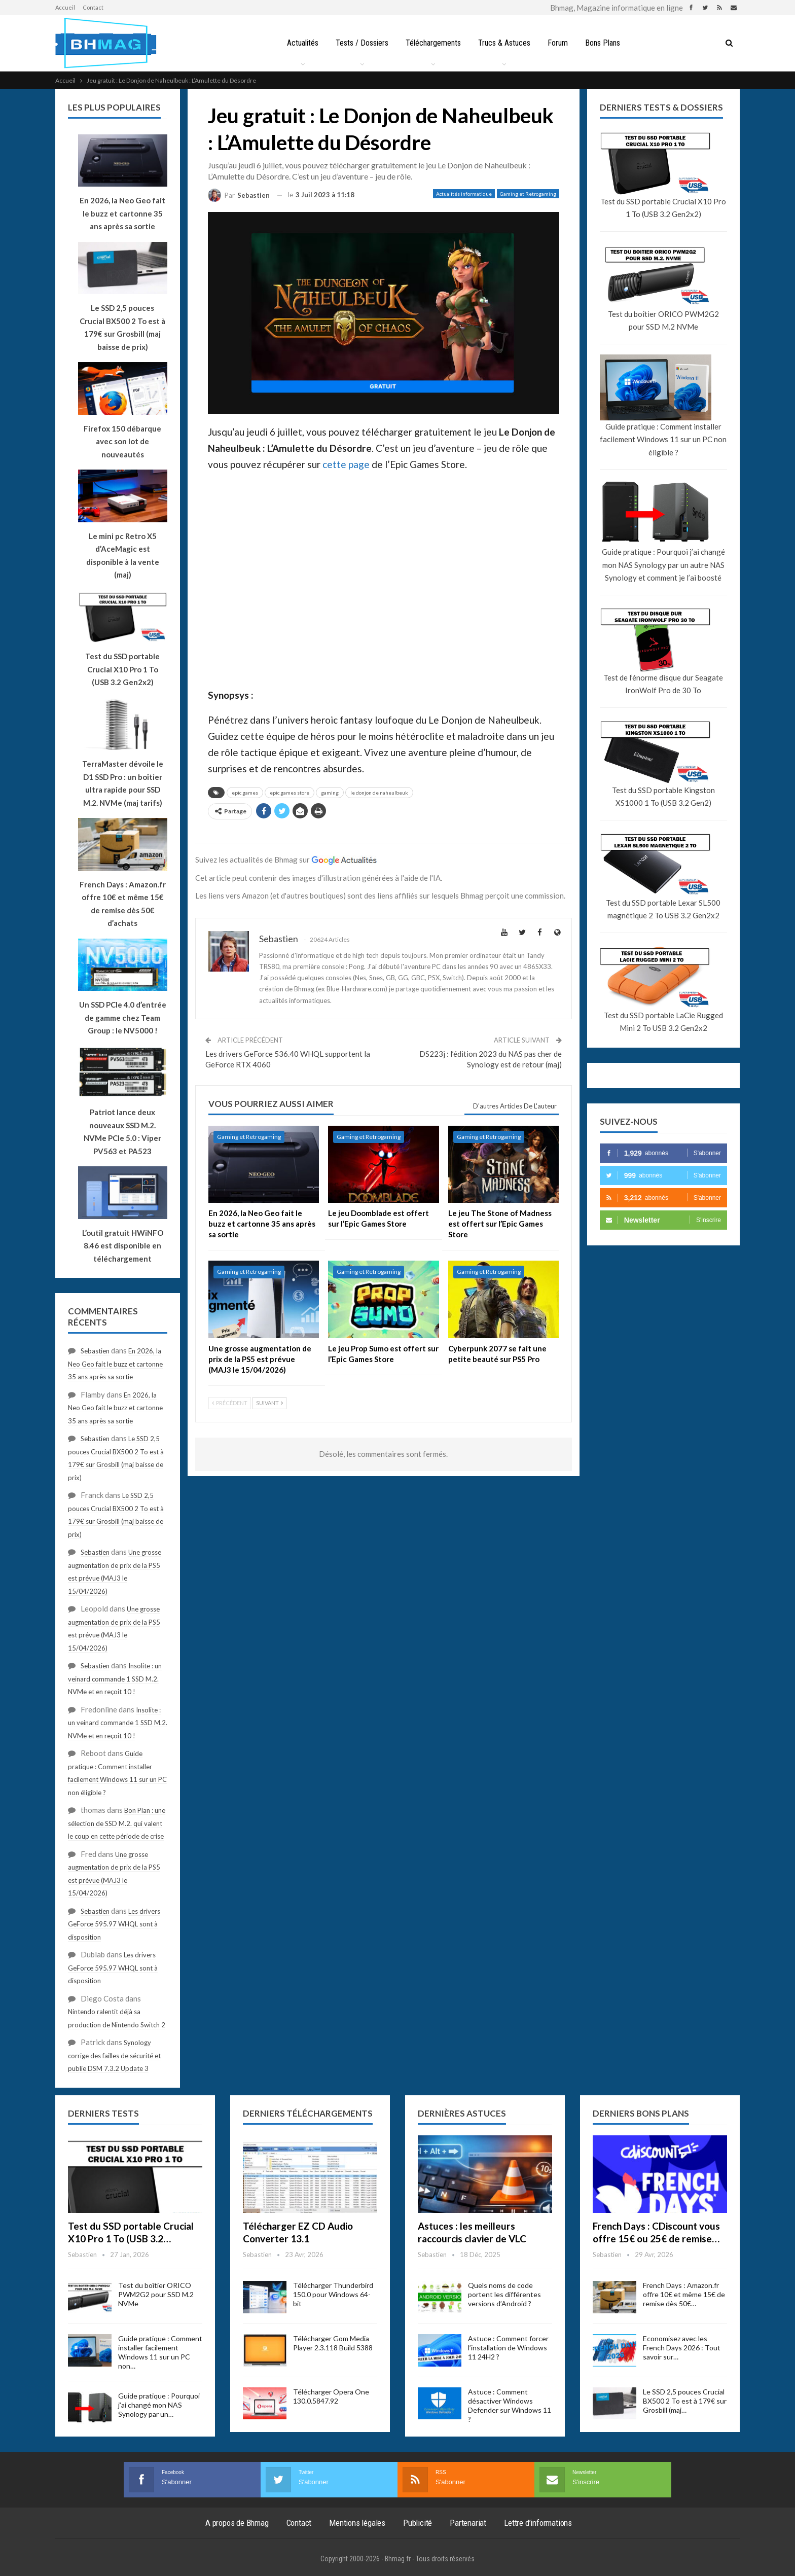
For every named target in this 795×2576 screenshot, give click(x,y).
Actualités (298, 43)
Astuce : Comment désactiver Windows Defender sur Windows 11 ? (509, 2405)
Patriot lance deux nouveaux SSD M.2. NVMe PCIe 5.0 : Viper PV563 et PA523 (122, 1131)
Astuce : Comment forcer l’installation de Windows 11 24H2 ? (508, 2347)
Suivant (269, 1403)
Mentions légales (357, 2523)
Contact (93, 7)
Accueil (65, 7)
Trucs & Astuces (505, 43)
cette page (346, 464)
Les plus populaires (114, 107)
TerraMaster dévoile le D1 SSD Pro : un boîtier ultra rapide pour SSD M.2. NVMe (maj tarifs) (122, 783)
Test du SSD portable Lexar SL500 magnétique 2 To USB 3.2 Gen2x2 (663, 909)
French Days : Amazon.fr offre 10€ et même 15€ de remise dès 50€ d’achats (123, 904)
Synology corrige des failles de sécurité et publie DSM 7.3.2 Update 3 (114, 2055)
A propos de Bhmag (237, 2523)
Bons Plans (606, 43)
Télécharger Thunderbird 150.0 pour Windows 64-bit (333, 2294)
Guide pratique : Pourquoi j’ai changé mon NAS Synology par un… (159, 2404)
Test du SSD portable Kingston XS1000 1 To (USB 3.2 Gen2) (663, 796)
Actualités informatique (464, 194)
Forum (560, 43)
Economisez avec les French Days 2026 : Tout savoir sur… (681, 2347)
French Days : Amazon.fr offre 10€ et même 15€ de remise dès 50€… (684, 2294)
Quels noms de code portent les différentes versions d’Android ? (504, 2294)
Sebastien (95, 1351)
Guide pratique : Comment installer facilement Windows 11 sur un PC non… (160, 2352)
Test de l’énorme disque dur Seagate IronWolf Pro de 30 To (663, 684)
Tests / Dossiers (359, 43)
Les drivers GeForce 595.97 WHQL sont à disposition (114, 1924)
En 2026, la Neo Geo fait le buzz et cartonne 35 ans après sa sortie (115, 1364)
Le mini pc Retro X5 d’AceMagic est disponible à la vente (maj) (122, 555)
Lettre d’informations (538, 2523)
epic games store (289, 793)
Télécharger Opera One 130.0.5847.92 (331, 2396)
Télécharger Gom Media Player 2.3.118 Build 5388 (333, 2343)
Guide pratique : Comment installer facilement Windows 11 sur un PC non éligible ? (663, 439)
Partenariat (468, 2523)
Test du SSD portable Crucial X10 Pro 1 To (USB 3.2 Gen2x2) (663, 208)
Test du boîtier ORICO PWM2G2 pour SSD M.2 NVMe (663, 320)
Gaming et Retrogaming (528, 194)
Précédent (229, 1403)
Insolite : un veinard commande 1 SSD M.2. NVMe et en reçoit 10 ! (115, 1679)
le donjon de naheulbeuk (379, 793)
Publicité (417, 2523)
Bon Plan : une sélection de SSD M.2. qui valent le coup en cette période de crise (116, 1823)
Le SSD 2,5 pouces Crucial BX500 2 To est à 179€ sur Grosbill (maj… (685, 2400)
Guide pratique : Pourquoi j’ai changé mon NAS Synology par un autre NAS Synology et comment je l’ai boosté (663, 564)
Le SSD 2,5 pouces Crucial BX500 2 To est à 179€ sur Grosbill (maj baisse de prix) (122, 327)
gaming (330, 793)
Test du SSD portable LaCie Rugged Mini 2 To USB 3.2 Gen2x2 (663, 1022)
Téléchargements (432, 43)
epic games (245, 793)
